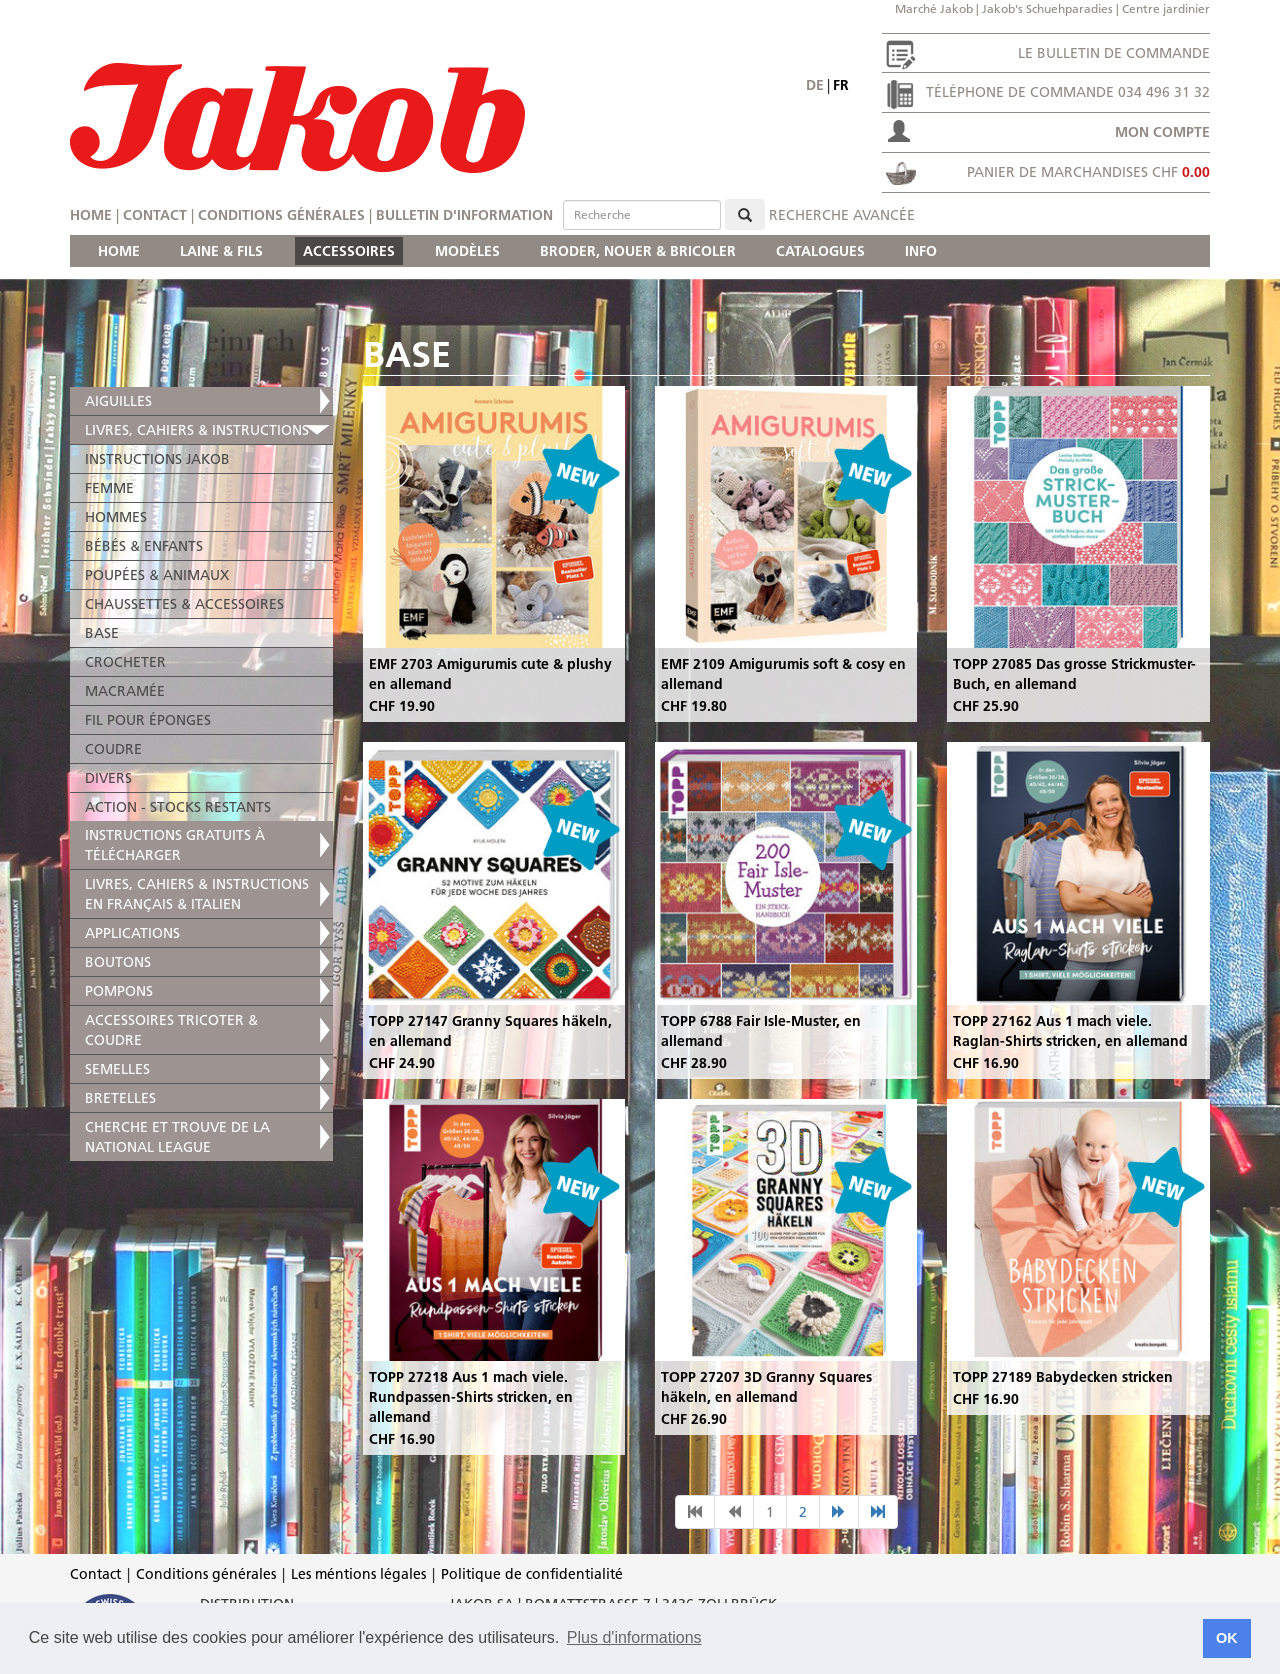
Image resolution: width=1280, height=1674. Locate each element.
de (815, 85)
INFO (921, 251)
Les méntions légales (358, 1574)
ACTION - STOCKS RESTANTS (178, 807)
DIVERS (108, 778)
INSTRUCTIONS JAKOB (157, 459)
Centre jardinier (1166, 8)
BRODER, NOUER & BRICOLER (638, 251)
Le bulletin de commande (1114, 53)
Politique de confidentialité (532, 1574)
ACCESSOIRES (349, 251)
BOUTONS (118, 962)
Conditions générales (281, 215)
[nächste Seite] (839, 1512)
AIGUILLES (118, 401)
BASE (102, 633)
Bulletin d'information (464, 215)
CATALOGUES (820, 251)
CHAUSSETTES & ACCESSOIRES (184, 604)
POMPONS (119, 991)
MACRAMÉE (125, 691)
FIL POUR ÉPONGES (148, 720)
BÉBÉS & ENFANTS (144, 546)
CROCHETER (125, 662)
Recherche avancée (842, 215)
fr (841, 85)
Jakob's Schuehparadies (1047, 8)
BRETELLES (120, 1098)
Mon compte (1162, 132)
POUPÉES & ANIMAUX (157, 575)
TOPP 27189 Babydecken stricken (1063, 1377)
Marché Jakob (934, 8)
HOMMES (116, 517)
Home (91, 215)
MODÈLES (467, 251)
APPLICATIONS (132, 933)
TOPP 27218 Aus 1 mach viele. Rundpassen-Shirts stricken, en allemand (471, 1397)
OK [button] (1227, 1638)
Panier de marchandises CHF (1088, 172)
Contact (155, 215)
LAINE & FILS (221, 251)
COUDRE (113, 749)
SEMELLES (117, 1069)
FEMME (109, 488)
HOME (119, 251)
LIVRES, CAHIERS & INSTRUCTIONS (197, 430)
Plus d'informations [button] (634, 1637)
